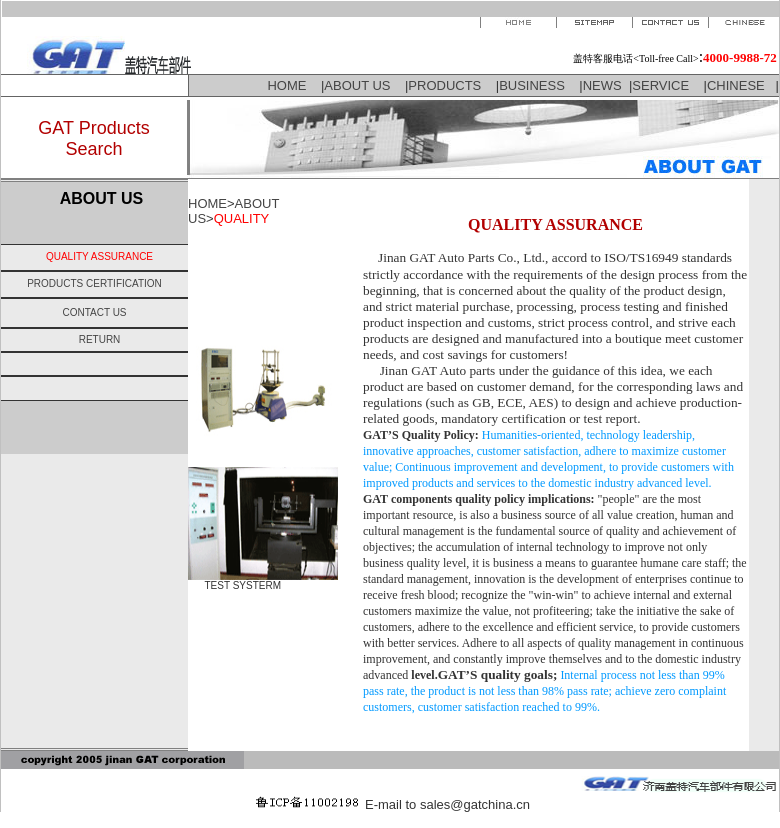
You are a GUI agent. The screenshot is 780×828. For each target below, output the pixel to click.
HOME (286, 85)
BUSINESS (532, 85)
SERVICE (660, 85)
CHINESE (737, 85)
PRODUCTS (444, 85)
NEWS (602, 85)
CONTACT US (94, 312)
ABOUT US (357, 85)
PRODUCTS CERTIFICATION (94, 283)
